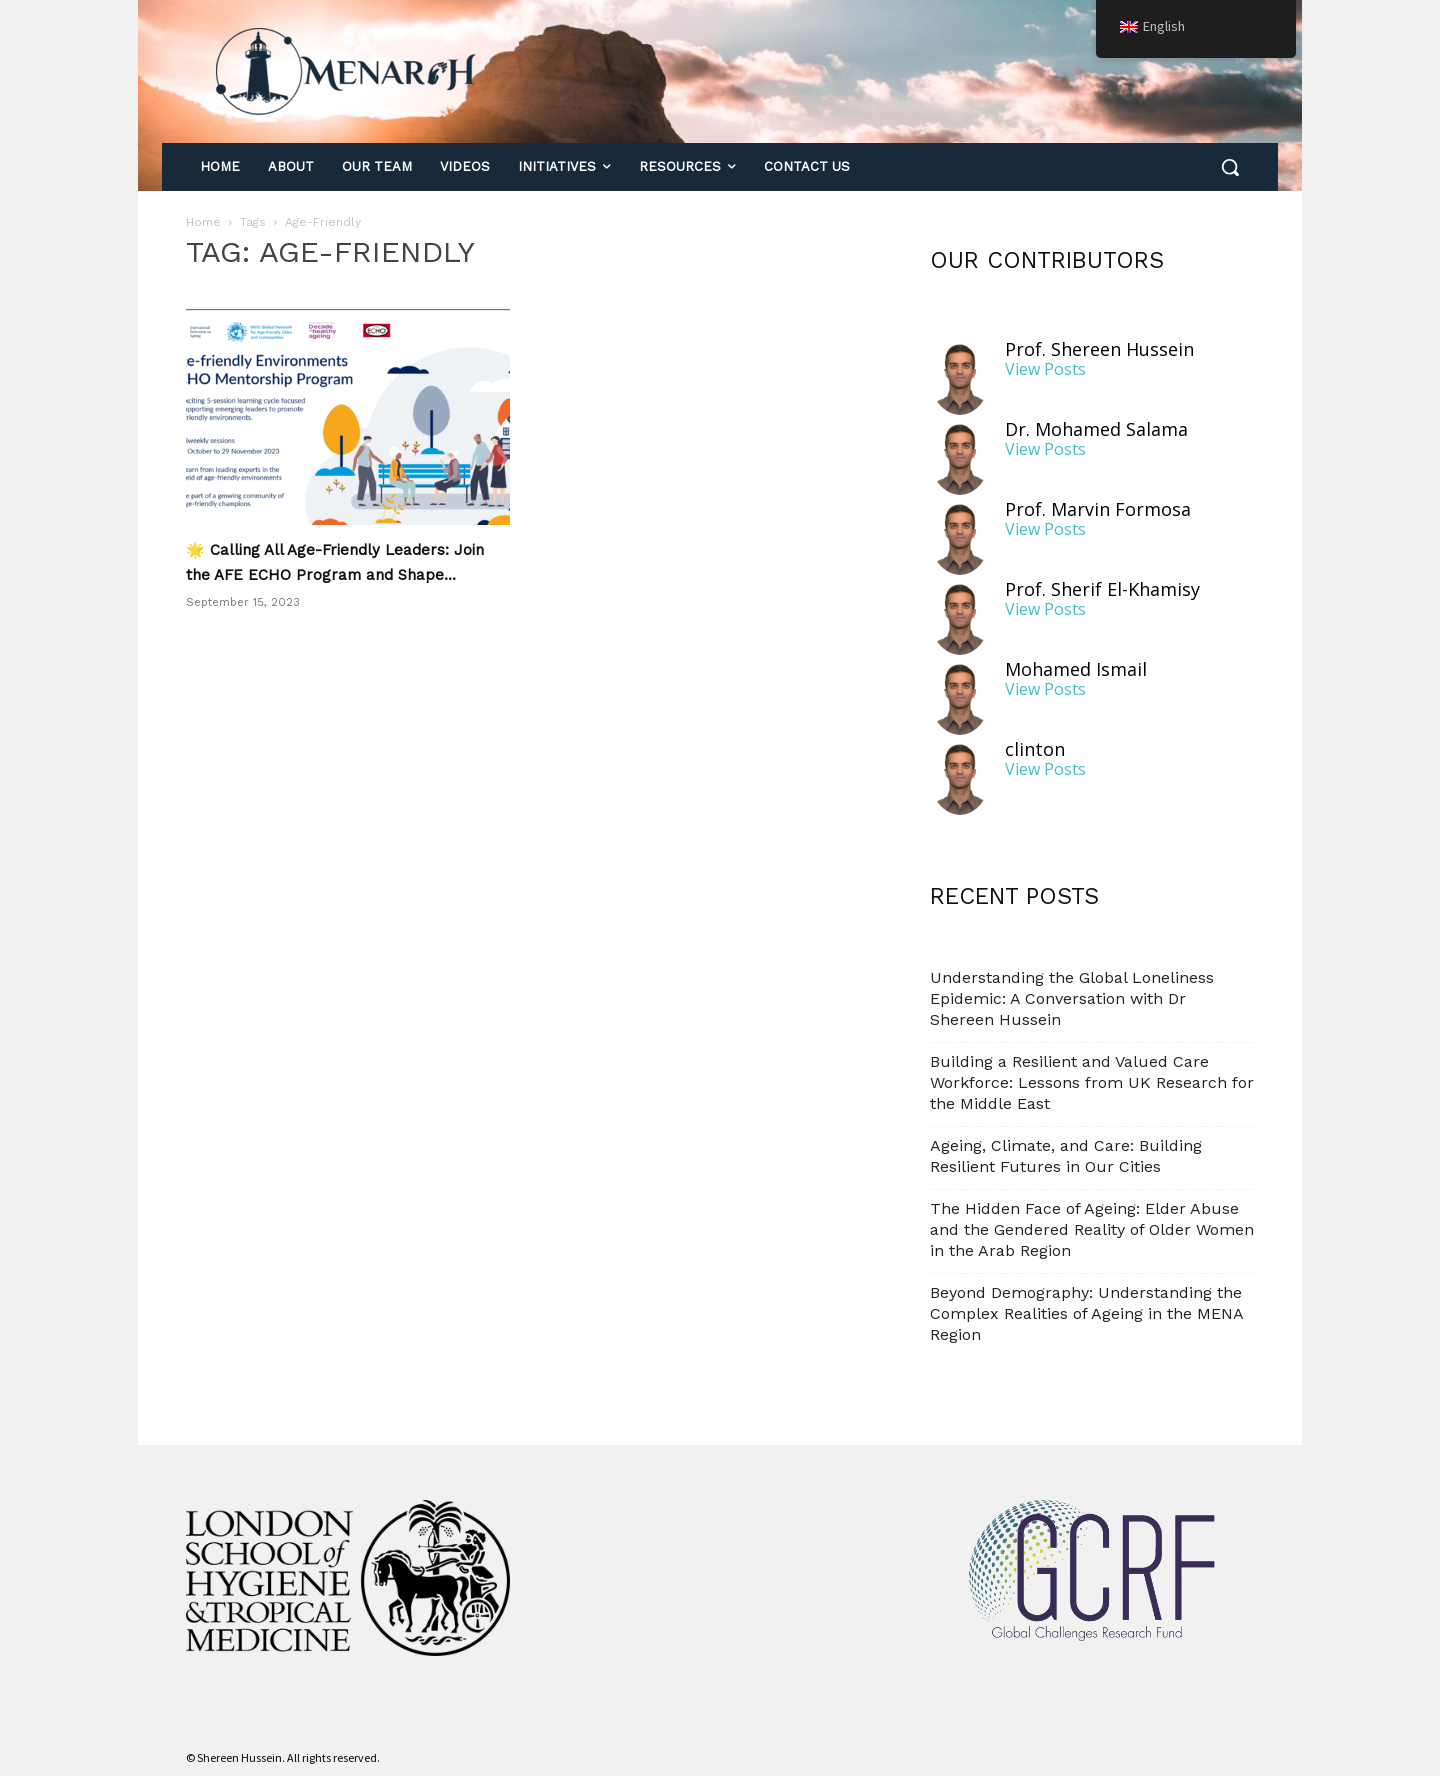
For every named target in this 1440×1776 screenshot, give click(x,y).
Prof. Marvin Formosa (1098, 509)
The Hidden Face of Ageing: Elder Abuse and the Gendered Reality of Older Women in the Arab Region (1092, 1229)
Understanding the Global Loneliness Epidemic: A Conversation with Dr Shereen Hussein (1072, 998)
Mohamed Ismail (1076, 669)
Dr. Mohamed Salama (1096, 429)
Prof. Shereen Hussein (1099, 349)
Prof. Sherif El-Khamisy (1102, 589)
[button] (1230, 167)
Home (203, 222)
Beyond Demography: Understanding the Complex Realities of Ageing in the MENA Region (1086, 1313)
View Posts (1045, 369)
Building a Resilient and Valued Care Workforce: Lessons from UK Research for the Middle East (1092, 1082)
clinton (1035, 749)
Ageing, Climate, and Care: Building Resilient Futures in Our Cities (1066, 1156)
